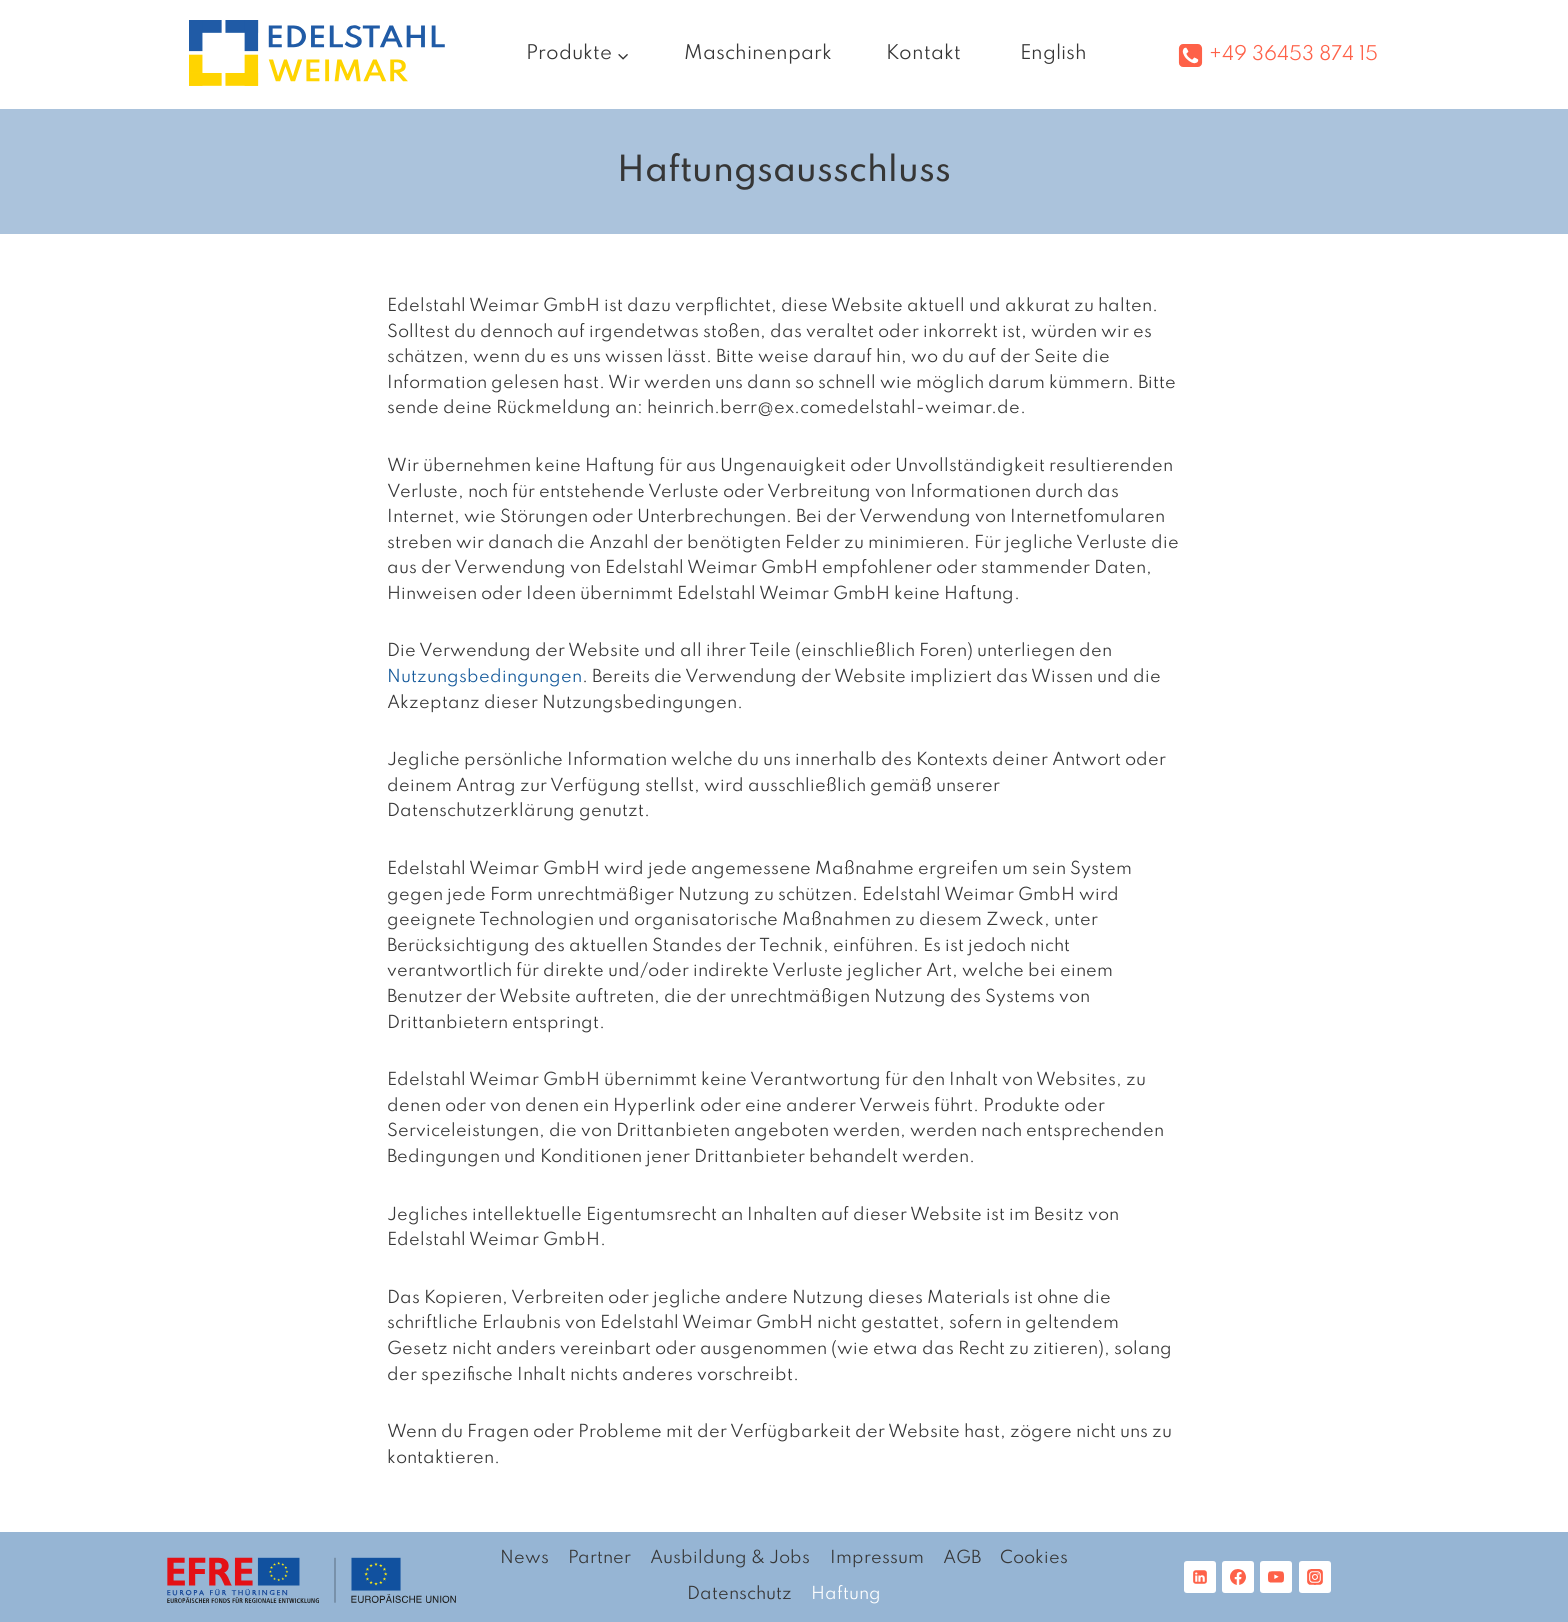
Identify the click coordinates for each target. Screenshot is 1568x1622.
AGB (962, 1558)
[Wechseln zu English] (1051, 54)
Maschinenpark (758, 54)
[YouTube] (1276, 1577)
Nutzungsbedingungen (484, 677)
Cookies (1034, 1558)
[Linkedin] (1200, 1577)
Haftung (846, 1594)
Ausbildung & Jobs (730, 1558)
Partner (599, 1558)
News (524, 1558)
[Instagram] (1315, 1577)
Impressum (877, 1558)
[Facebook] (1238, 1577)
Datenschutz (739, 1594)
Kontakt (923, 54)
